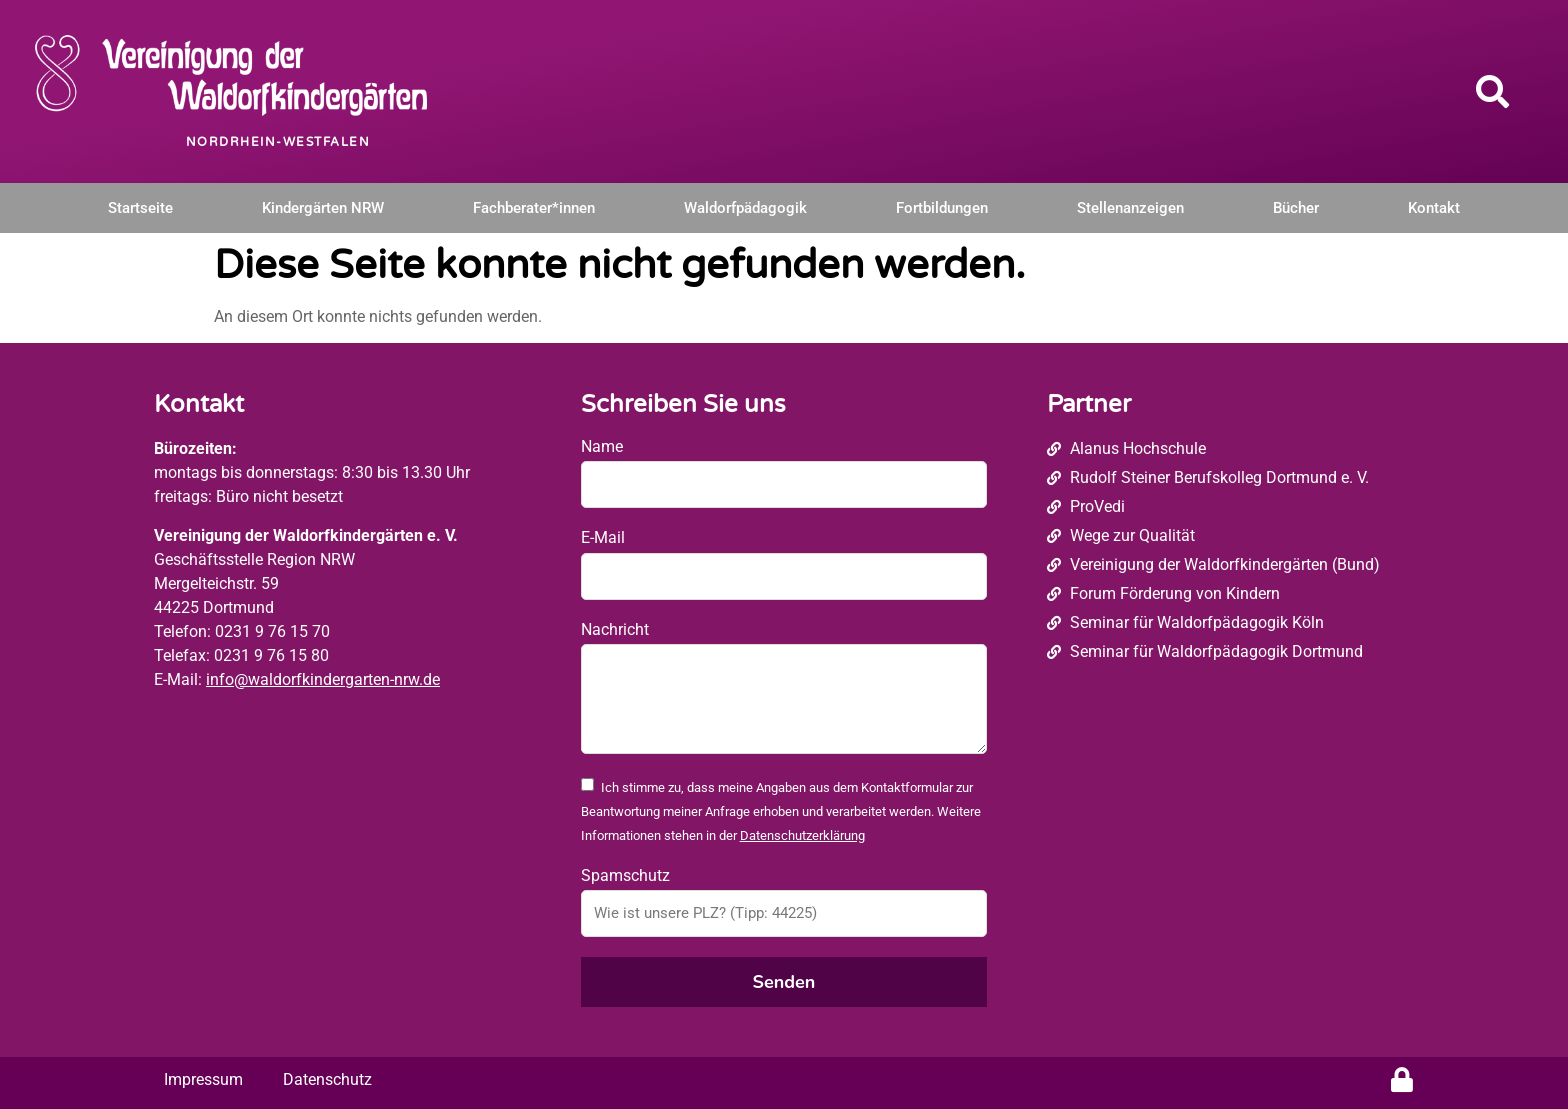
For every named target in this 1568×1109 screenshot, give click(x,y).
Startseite (140, 208)
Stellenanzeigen (1130, 208)
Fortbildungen (942, 208)
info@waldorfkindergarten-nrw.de (323, 679)
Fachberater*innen (534, 208)
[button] (1493, 91)
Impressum (203, 1079)
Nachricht (615, 629)
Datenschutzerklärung (802, 835)
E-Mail (603, 537)
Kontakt (1434, 208)
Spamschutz (625, 875)
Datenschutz (327, 1079)
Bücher (1296, 208)
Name (602, 446)
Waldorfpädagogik (745, 208)
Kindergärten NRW (323, 208)
